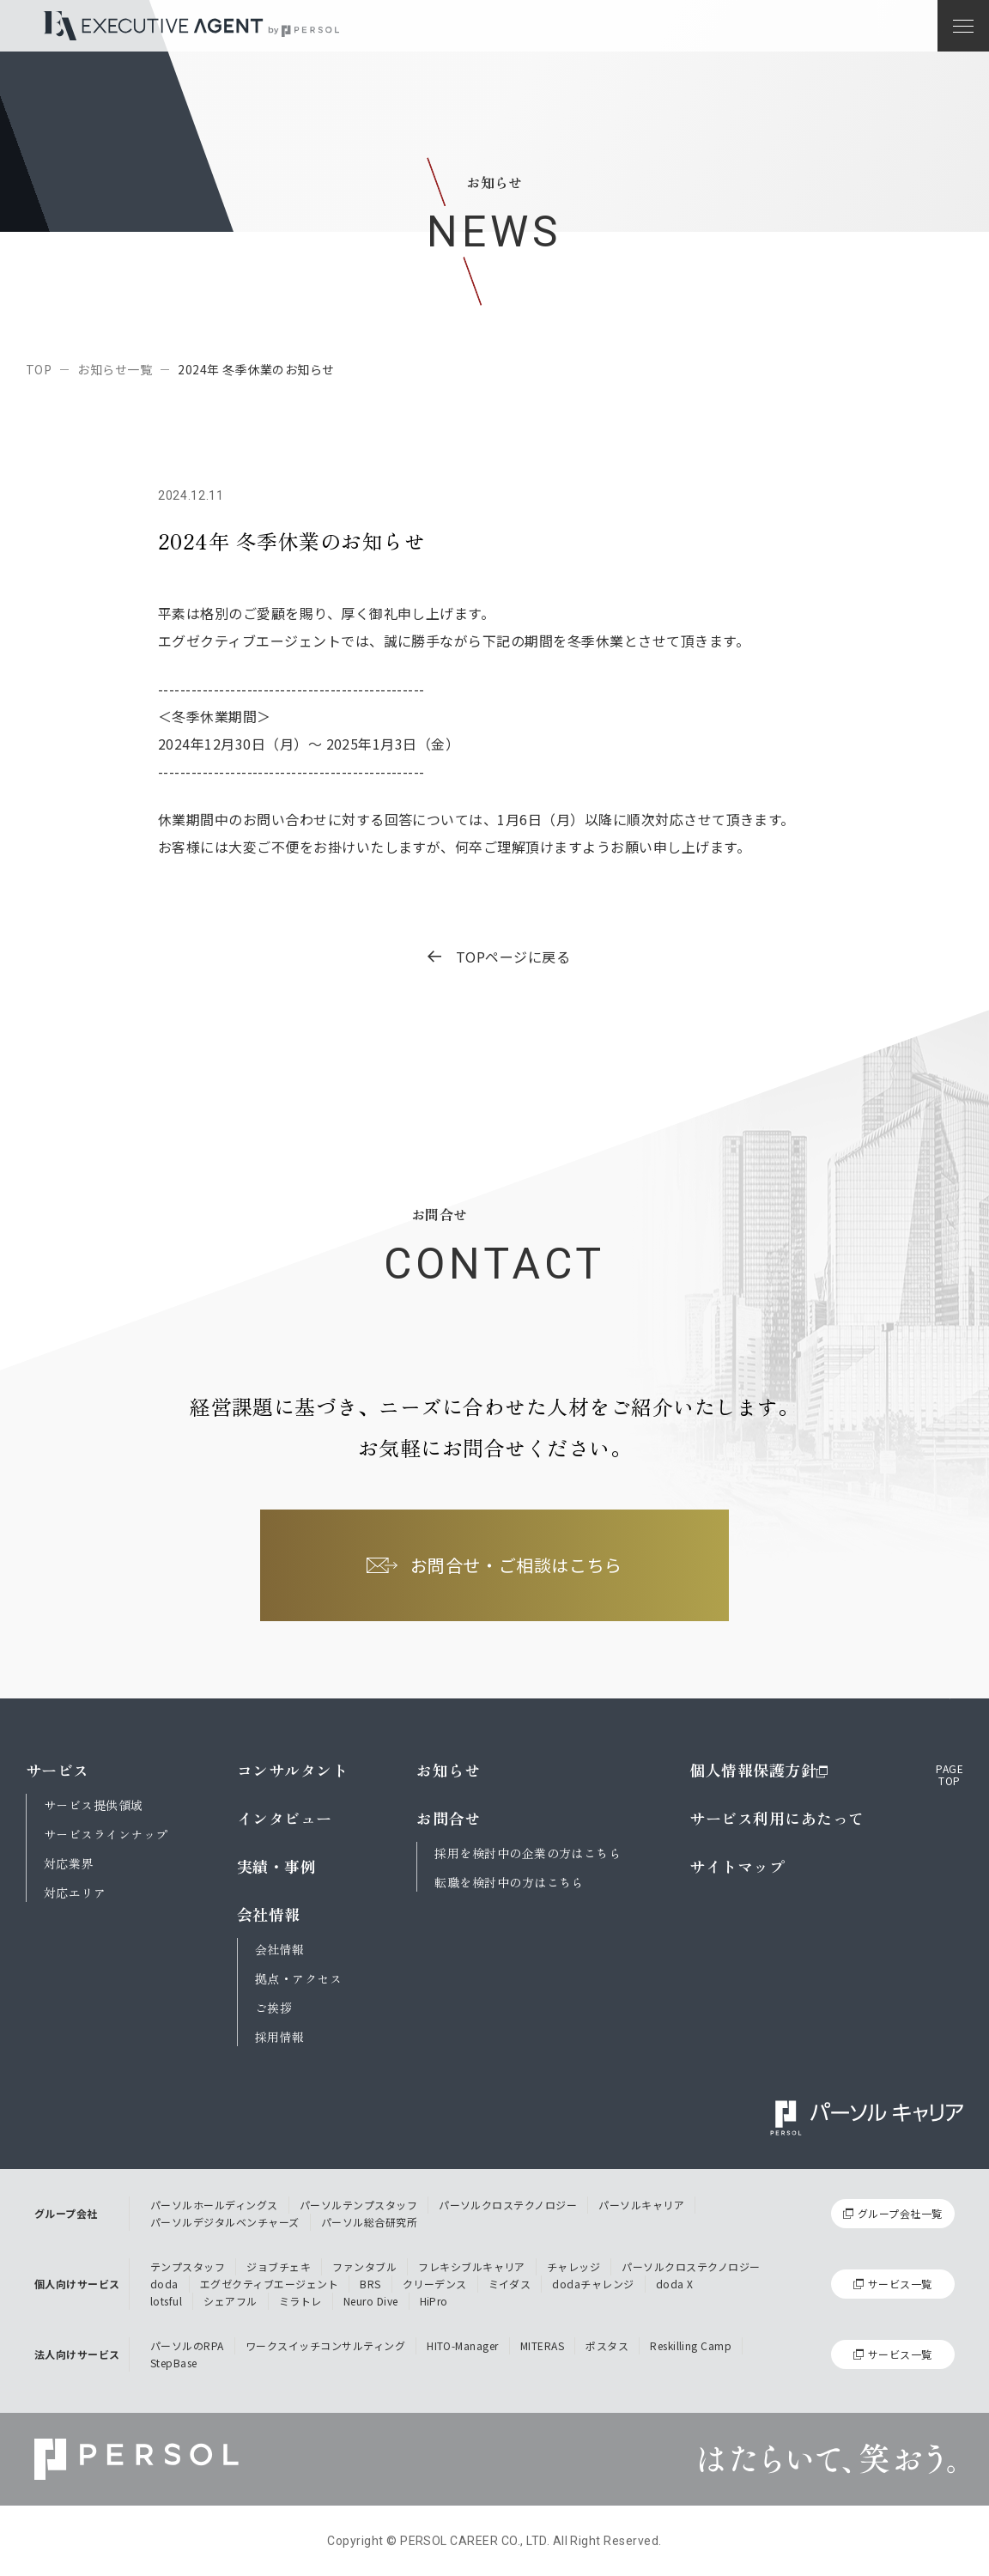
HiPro (434, 2300)
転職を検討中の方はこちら (509, 1882)
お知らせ (448, 1770)
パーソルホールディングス (214, 2204)
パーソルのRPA (187, 2345)
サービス (57, 1770)
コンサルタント (292, 1770)
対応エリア (75, 1892)
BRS (370, 2283)
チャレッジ (573, 2266)
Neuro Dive (370, 2300)
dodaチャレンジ (593, 2283)
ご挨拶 (273, 2007)
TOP (39, 369)
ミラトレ (300, 2300)
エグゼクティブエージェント (269, 2283)
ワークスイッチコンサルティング (325, 2345)
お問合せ (448, 1818)
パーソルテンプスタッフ (358, 2204)
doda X (675, 2283)
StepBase (173, 2362)
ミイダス (509, 2283)
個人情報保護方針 (758, 1770)
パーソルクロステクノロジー (508, 2204)
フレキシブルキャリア (471, 2266)
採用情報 (280, 2036)
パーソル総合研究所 (369, 2222)
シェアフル (230, 2300)
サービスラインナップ (106, 1834)
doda (164, 2283)
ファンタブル (364, 2266)
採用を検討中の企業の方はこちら (527, 1853)
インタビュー (284, 1818)
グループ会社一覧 (900, 2213)
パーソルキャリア (641, 2204)
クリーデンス (435, 2283)
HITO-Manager (463, 2345)
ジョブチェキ (278, 2266)
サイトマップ (737, 1866)
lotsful (166, 2300)
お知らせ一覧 (114, 369)
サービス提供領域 (93, 1805)
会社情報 (268, 1914)
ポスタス (607, 2345)
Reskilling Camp (690, 2345)
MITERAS (542, 2345)
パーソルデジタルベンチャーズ (225, 2222)
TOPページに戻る (499, 956)
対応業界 (69, 1863)
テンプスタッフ (187, 2266)
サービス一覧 (900, 2283)
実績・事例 (276, 1866)
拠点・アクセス (298, 1978)
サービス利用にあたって (776, 1818)
